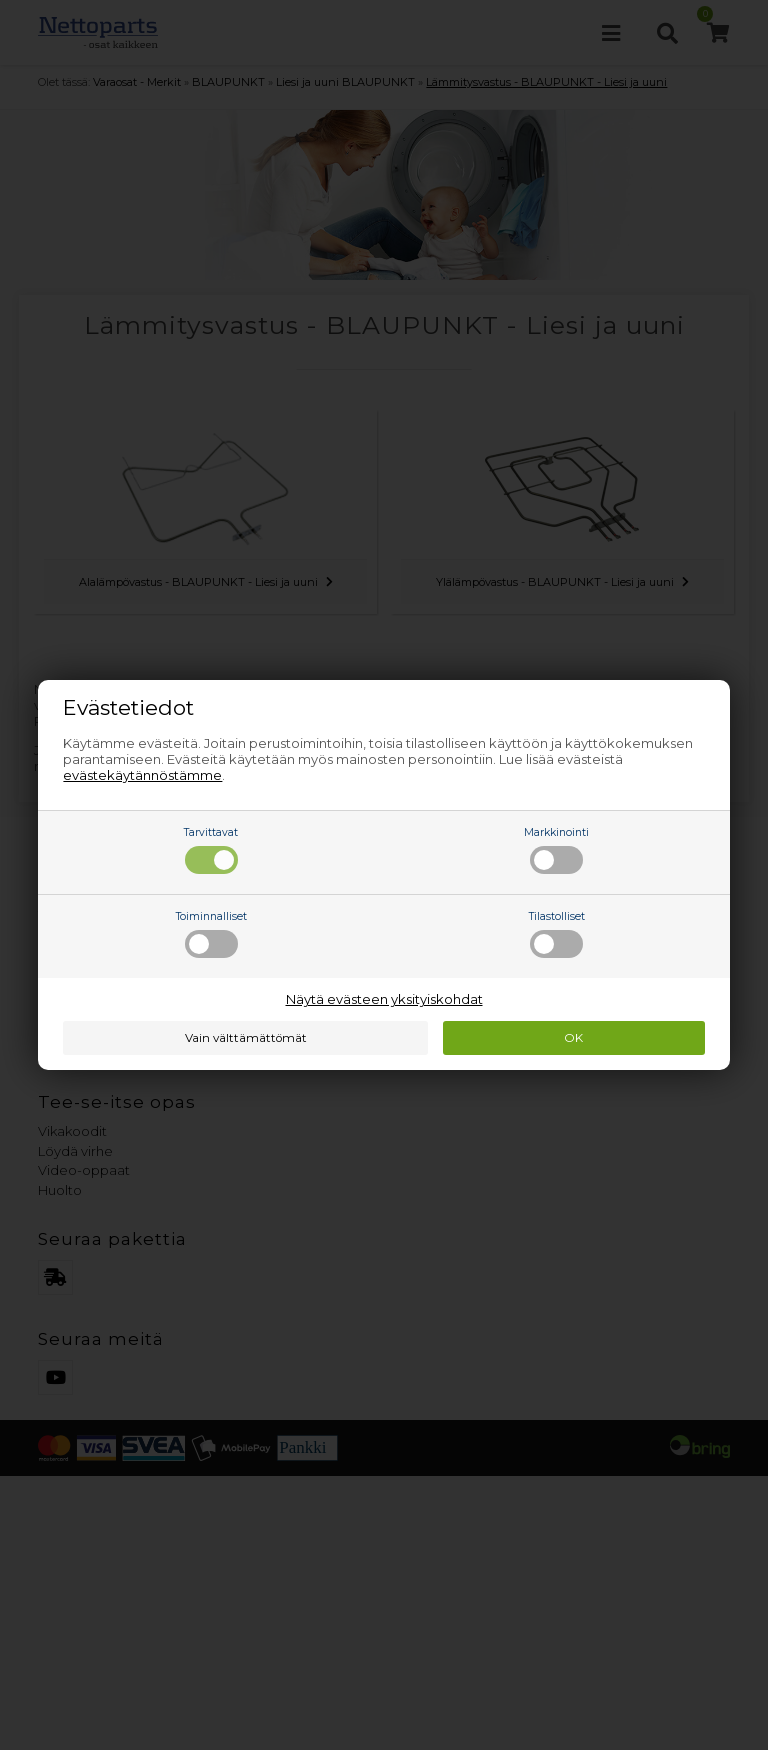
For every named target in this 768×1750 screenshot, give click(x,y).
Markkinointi (556, 850)
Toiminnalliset (211, 934)
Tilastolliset (557, 934)
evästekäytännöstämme (142, 775)
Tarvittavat (211, 850)
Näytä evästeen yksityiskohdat (384, 999)
